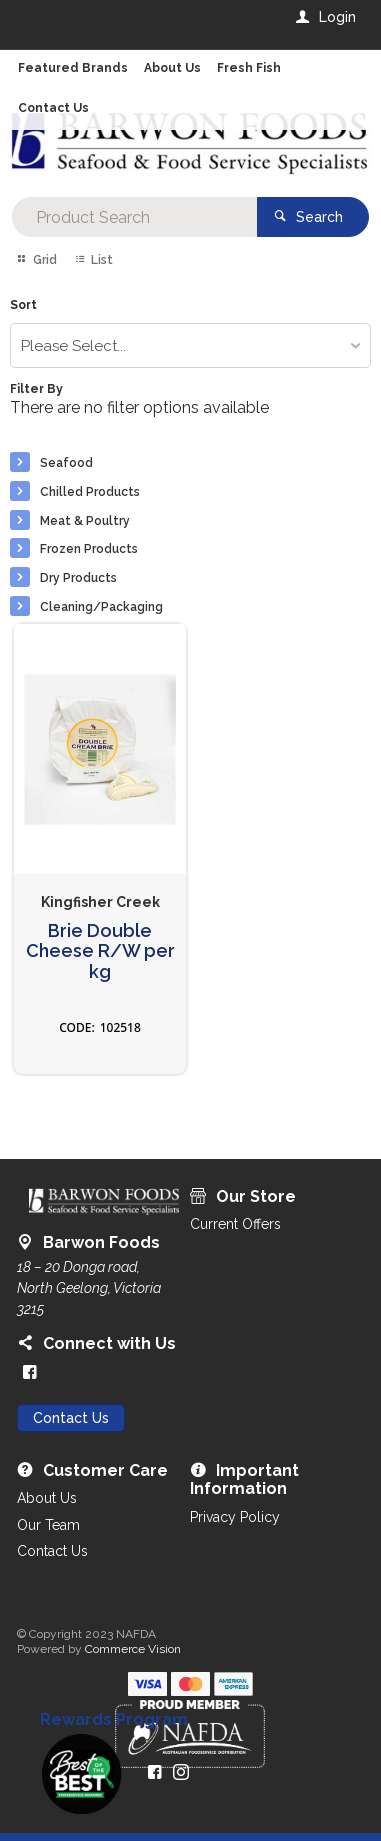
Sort (23, 305)
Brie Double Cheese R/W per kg (100, 951)
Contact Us (71, 1418)
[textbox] (135, 217)
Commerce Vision (133, 1649)
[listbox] (191, 345)
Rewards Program (114, 1720)
